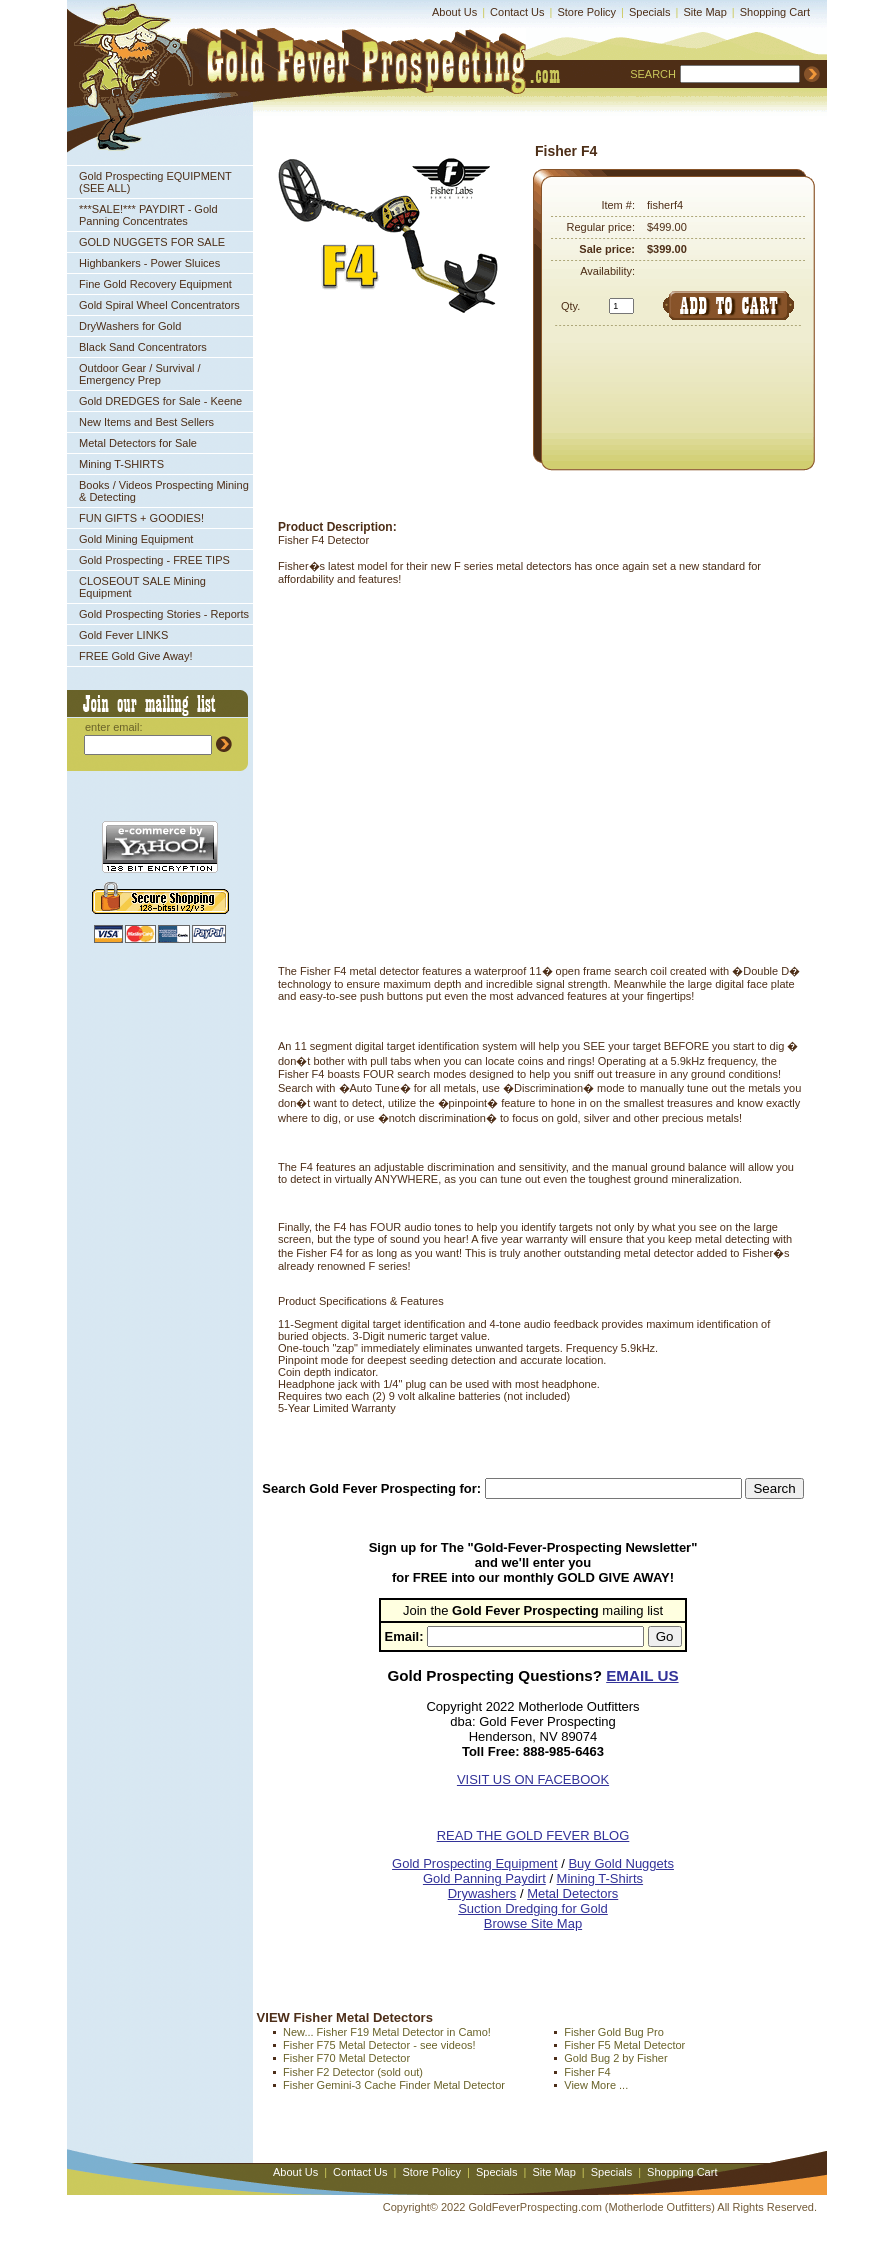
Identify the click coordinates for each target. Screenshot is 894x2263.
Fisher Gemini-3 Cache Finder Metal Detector (394, 2085)
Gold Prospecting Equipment (474, 1863)
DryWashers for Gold (130, 326)
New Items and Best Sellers (146, 422)
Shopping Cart (775, 12)
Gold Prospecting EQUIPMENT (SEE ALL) (155, 182)
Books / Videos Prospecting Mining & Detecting (164, 491)
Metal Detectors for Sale (138, 443)
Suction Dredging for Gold (533, 1908)
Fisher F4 (587, 2072)
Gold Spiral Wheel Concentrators (159, 305)
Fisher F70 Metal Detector (346, 2058)
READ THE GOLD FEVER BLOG (533, 1835)
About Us (454, 12)
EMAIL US (642, 1675)
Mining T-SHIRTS (121, 464)
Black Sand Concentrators (143, 347)
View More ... (596, 2085)
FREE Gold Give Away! (136, 656)
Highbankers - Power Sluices (149, 263)
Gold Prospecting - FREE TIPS (154, 560)
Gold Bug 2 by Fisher (615, 2058)
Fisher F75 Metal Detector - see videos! (379, 2045)
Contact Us (517, 12)
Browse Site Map (533, 1923)
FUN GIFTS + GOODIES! (141, 518)
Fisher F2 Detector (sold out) (353, 2072)
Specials (650, 12)
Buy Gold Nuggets (621, 1863)
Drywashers (482, 1893)
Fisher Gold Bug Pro (614, 2032)
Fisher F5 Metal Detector (624, 2045)
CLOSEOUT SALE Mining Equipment (142, 587)
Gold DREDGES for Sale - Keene (160, 401)
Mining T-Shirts (600, 1878)
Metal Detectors (572, 1893)
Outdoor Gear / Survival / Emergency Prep (140, 374)
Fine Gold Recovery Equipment (155, 284)
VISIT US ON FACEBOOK (533, 1779)
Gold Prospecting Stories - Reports (164, 614)
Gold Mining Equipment (136, 539)
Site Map (704, 12)
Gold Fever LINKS (123, 635)
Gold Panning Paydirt (484, 1878)
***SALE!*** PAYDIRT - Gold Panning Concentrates (148, 215)
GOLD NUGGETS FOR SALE (152, 242)
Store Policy (586, 12)
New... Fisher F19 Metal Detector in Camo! (387, 2032)
